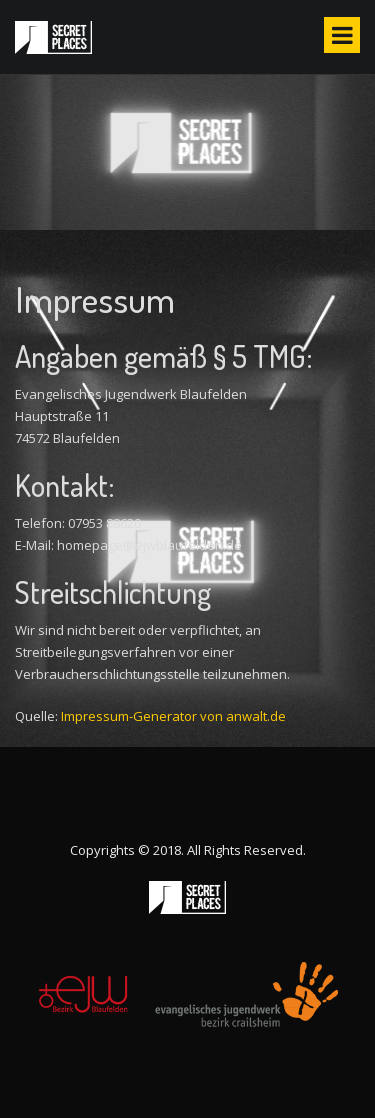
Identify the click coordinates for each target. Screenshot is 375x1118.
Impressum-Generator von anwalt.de (173, 716)
